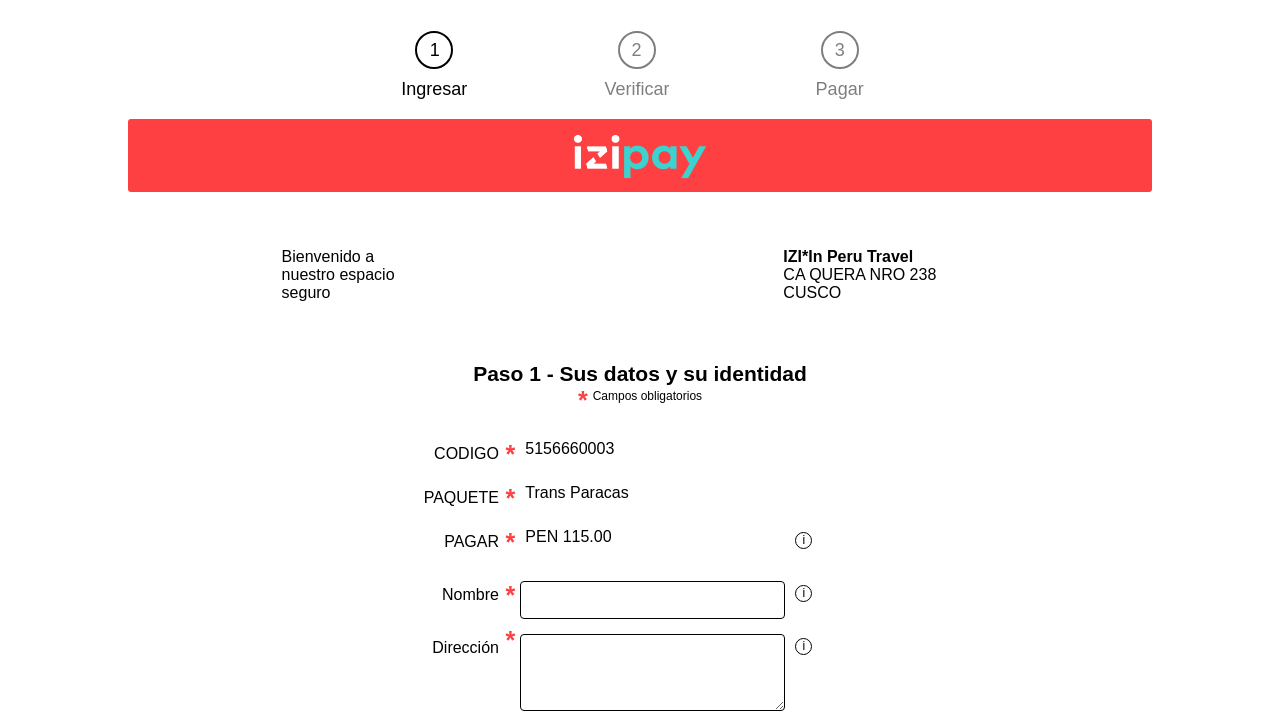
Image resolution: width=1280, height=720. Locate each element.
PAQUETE (461, 497)
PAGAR (471, 541)
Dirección (465, 647)
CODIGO (466, 453)
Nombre (470, 594)
